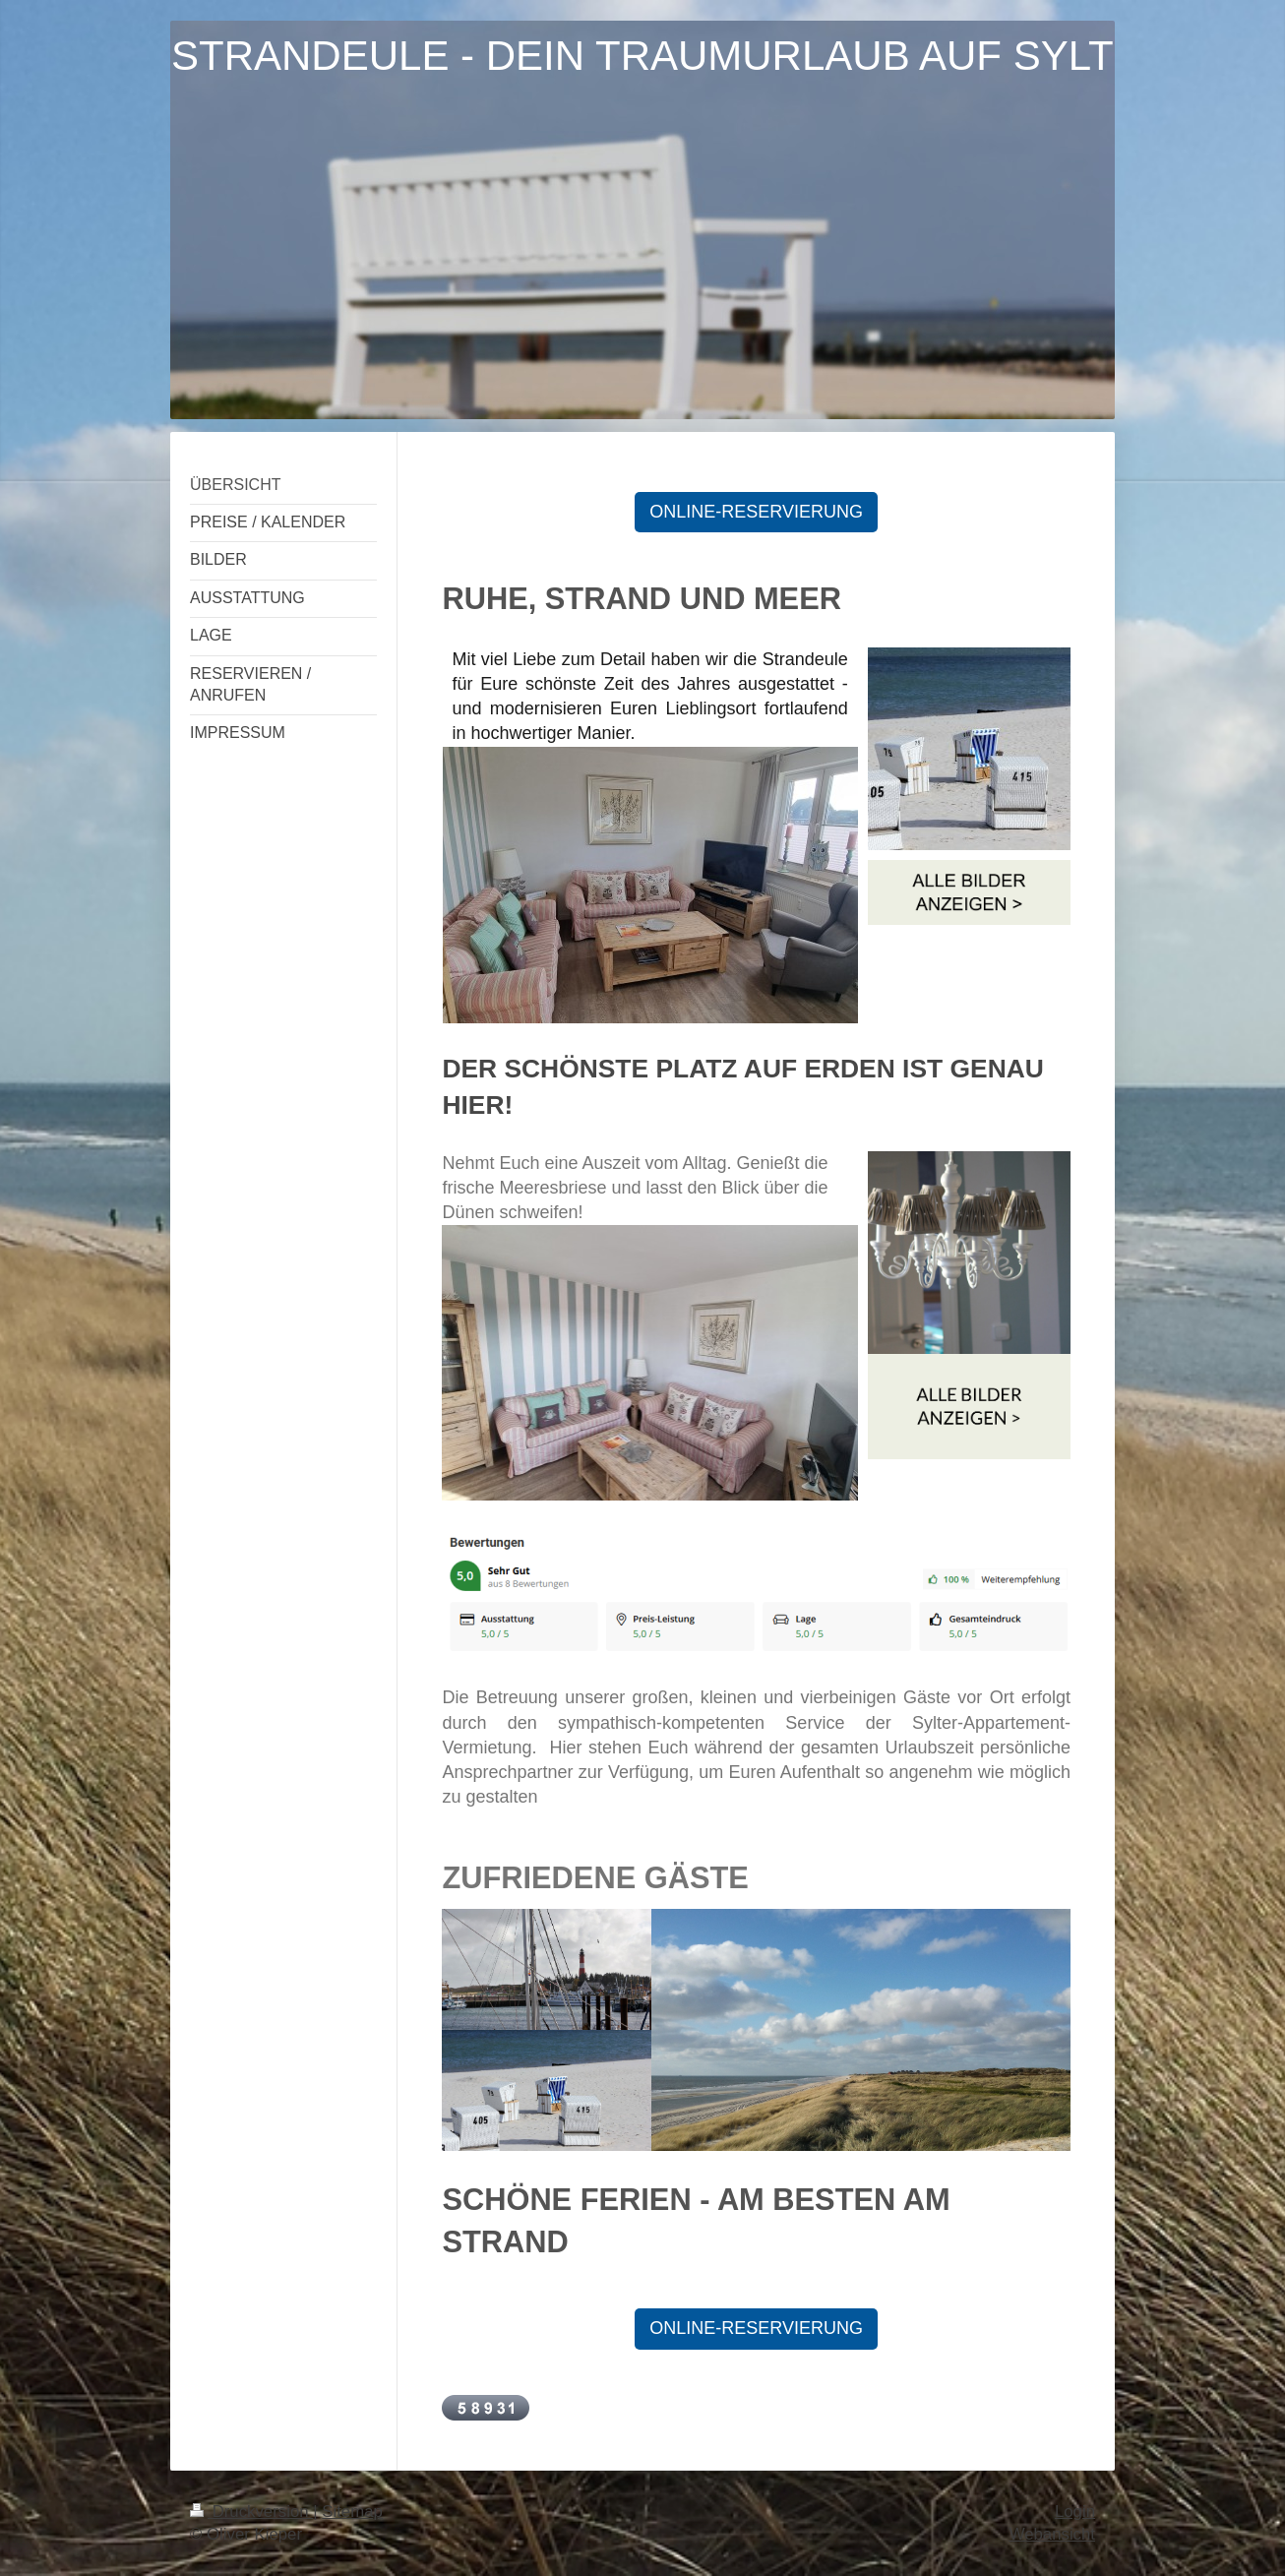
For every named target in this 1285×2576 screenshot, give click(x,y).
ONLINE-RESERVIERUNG (756, 511)
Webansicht (1052, 2534)
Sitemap (352, 2511)
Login (1075, 2511)
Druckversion (251, 2511)
